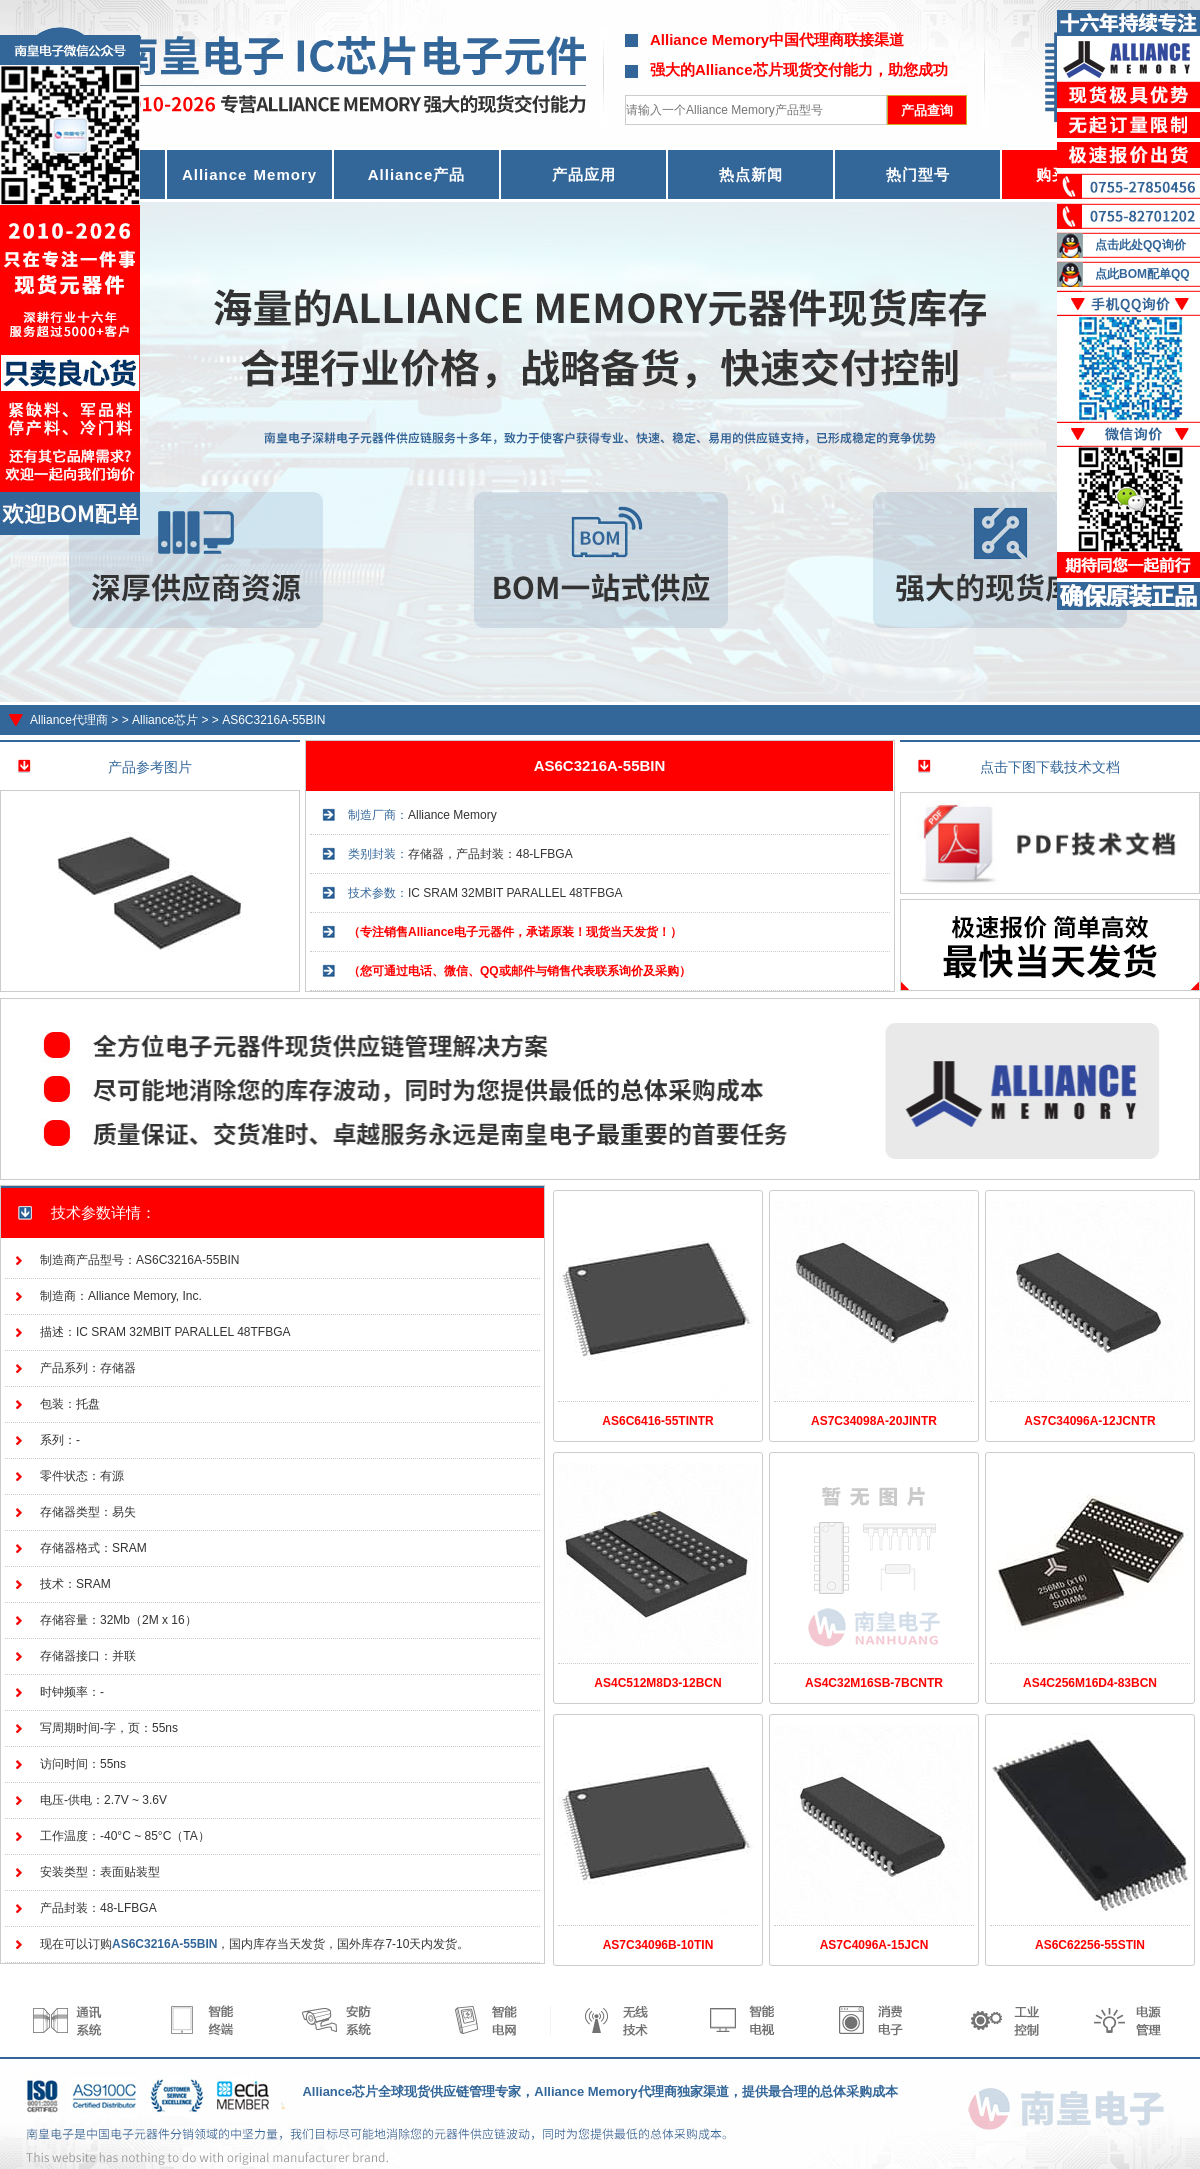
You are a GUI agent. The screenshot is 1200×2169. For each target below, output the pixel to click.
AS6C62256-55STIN (1090, 1945)
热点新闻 (751, 174)
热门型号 (918, 174)
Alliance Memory (249, 174)
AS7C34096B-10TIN (658, 1945)
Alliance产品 (417, 174)
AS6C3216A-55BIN (273, 720)
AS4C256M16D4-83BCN (1090, 1683)
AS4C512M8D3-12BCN (657, 1683)
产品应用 (584, 174)
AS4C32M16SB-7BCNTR (874, 1683)
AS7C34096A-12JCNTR (1089, 1421)
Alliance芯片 (165, 720)
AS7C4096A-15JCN (874, 1945)
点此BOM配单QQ (1142, 274)
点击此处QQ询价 (1140, 245)
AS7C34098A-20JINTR (874, 1421)
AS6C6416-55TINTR (657, 1421)
